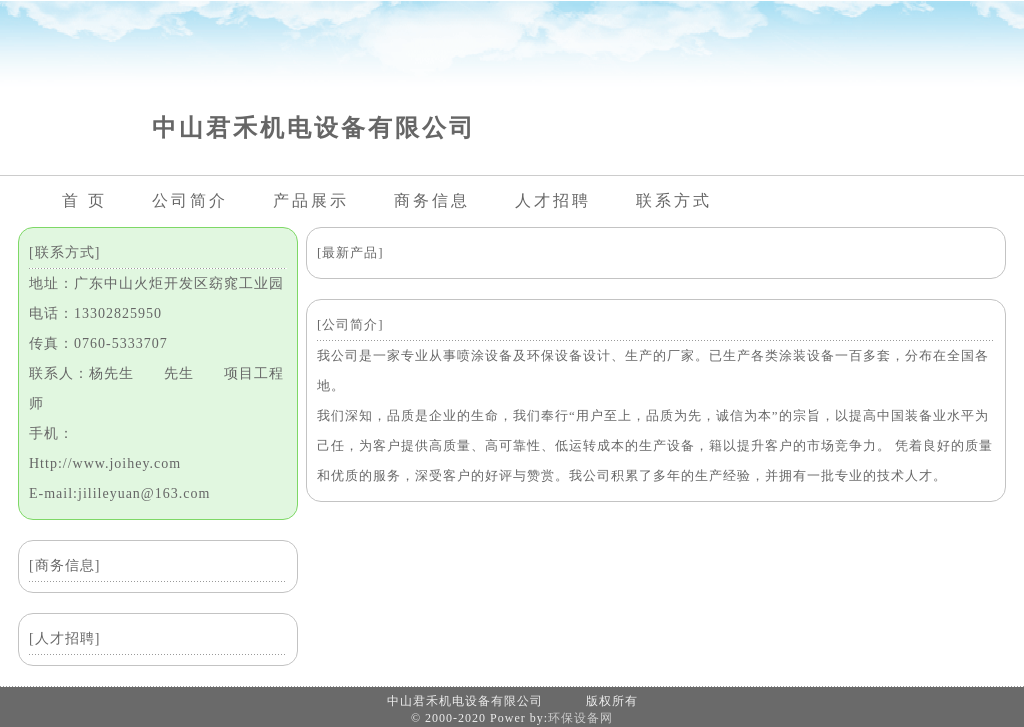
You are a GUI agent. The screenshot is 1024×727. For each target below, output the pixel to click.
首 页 (84, 200)
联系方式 (674, 200)
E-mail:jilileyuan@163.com (119, 493)
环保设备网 (580, 718)
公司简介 (190, 200)
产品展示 (311, 200)
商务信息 (432, 200)
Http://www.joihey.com (105, 463)
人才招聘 (553, 200)
